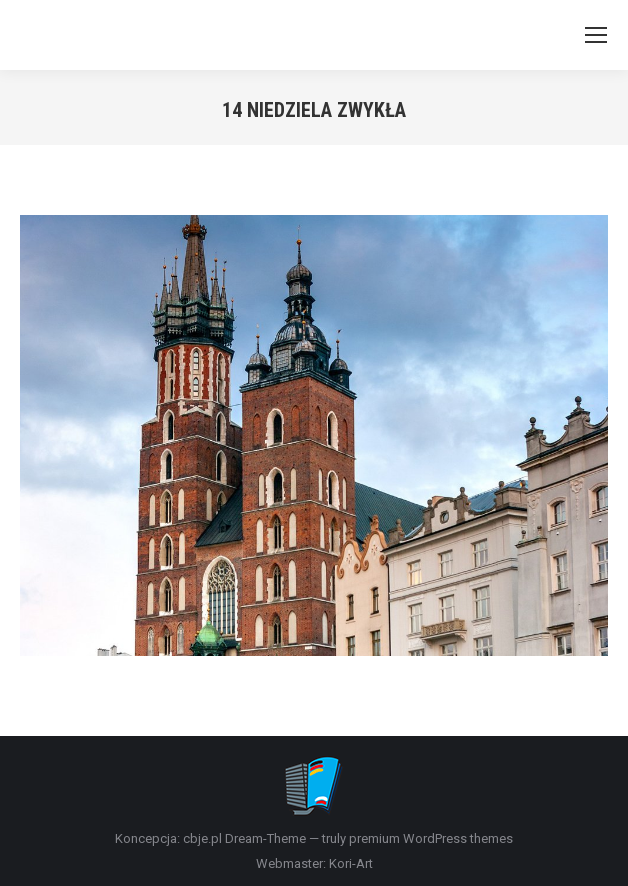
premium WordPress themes (431, 838)
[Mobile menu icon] (596, 35)
